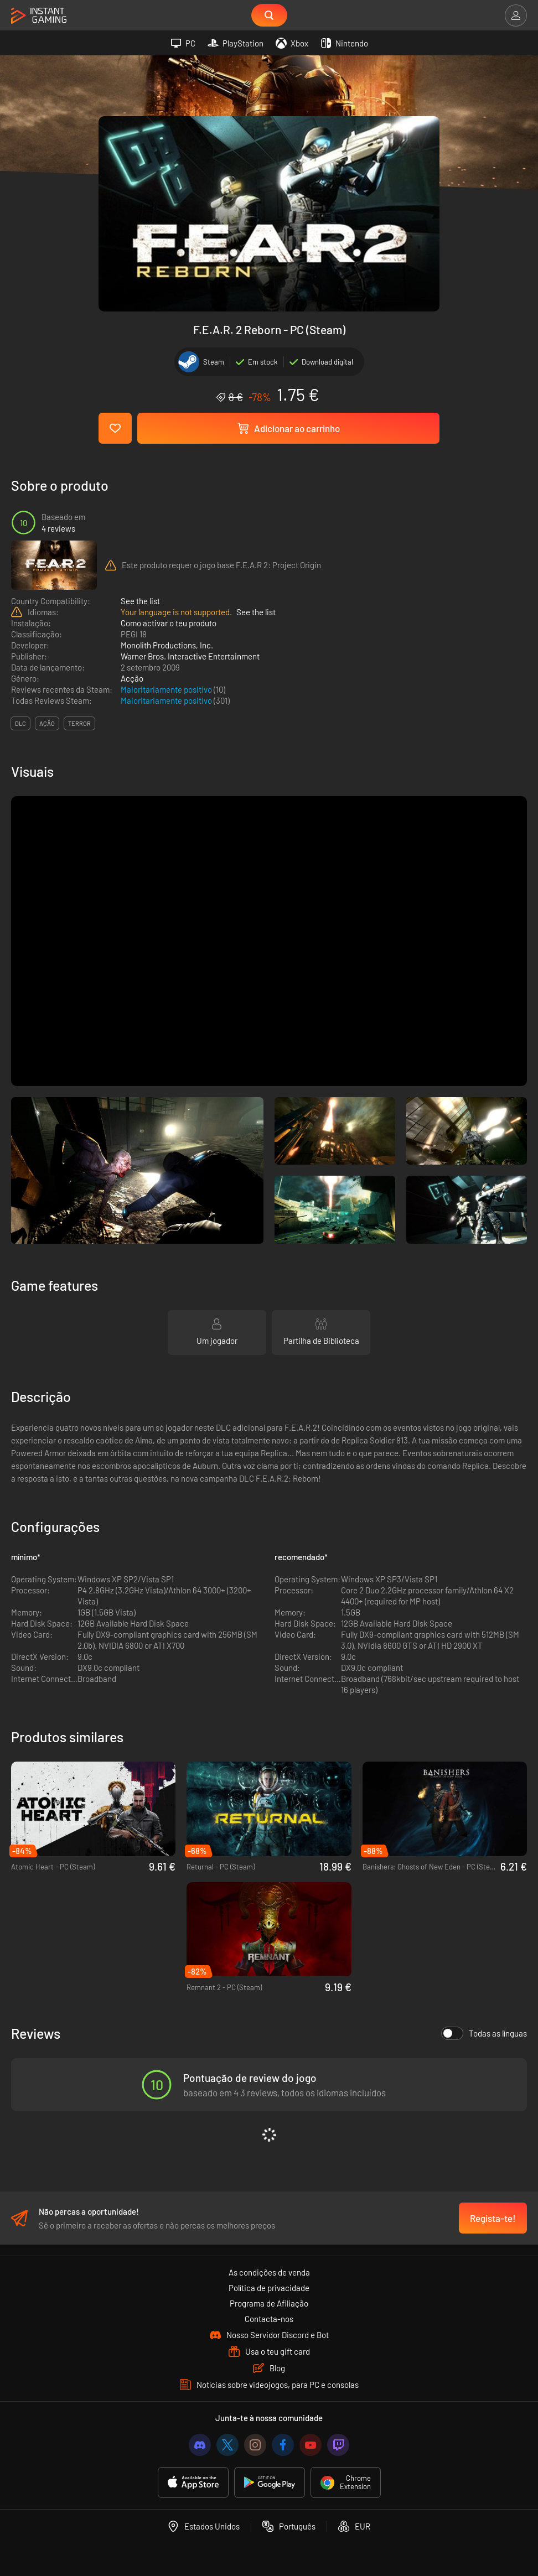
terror (79, 723)
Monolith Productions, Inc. (167, 645)
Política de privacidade (269, 2288)
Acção (132, 678)
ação (47, 723)
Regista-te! (493, 2218)
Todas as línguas (484, 2033)
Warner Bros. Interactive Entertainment (190, 656)
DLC (20, 723)
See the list (140, 601)
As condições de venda (269, 2272)
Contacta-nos (269, 2319)
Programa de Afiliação (269, 2303)
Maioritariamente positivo (167, 689)
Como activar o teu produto (168, 623)
